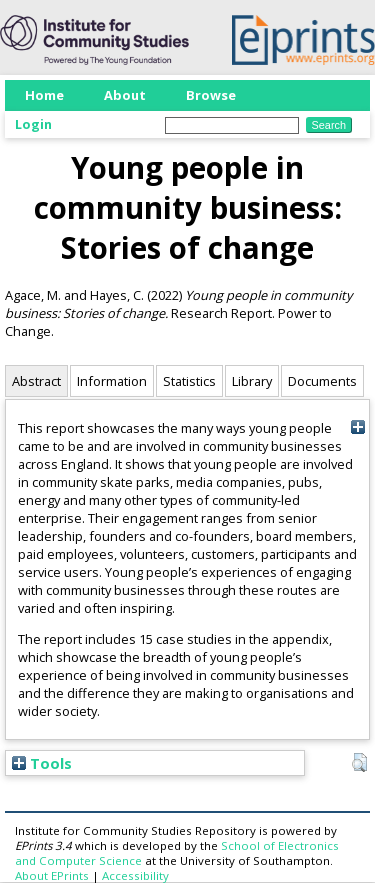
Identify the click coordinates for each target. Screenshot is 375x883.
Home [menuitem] (44, 95)
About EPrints (52, 875)
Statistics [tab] (189, 381)
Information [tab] (112, 381)
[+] (357, 426)
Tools (42, 763)
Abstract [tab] (36, 381)
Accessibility (135, 875)
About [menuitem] (125, 95)
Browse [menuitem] (211, 95)
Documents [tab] (322, 381)
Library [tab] (252, 381)
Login (33, 124)
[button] (359, 763)
